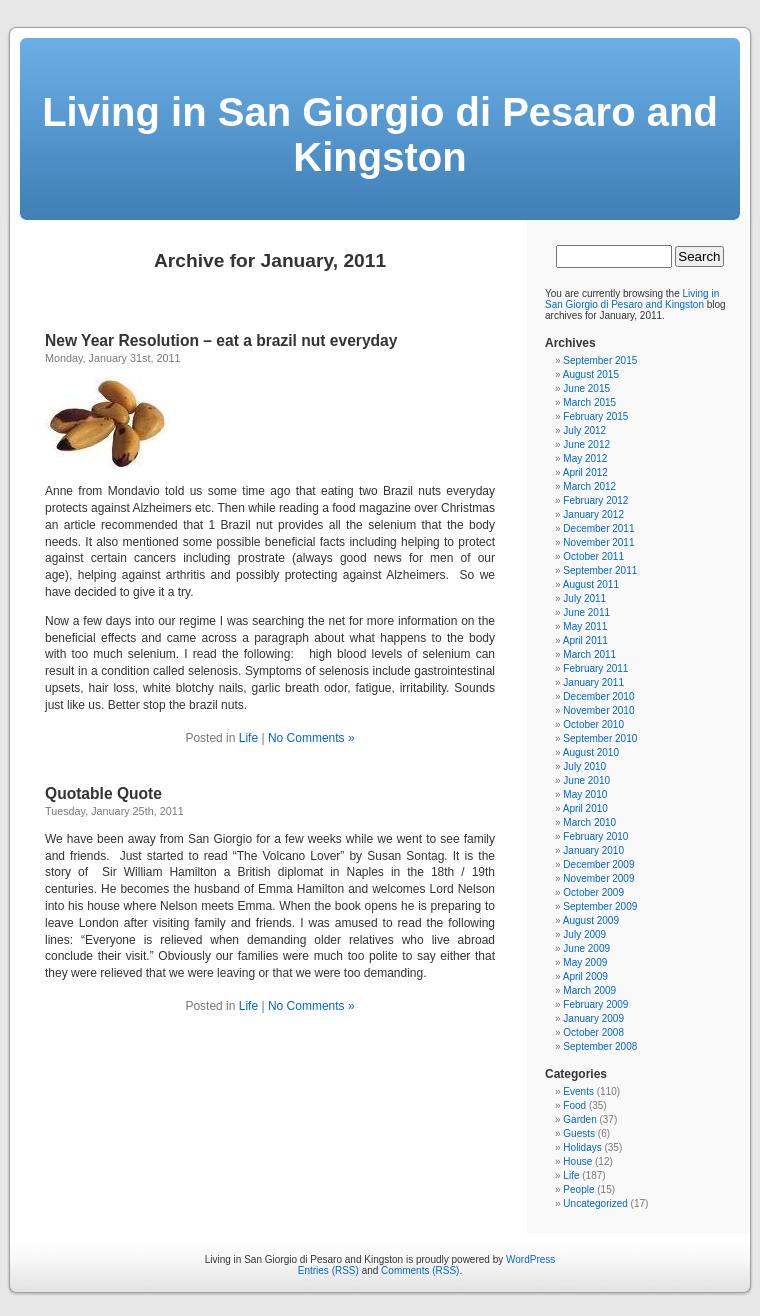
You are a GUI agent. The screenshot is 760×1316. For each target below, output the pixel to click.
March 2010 (589, 822)
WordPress (530, 1259)
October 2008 (593, 1032)
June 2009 (586, 948)
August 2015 (591, 374)
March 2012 (589, 486)
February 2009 (595, 1004)
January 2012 (593, 514)
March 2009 (589, 990)
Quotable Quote (103, 793)
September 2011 (600, 570)
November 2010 (598, 710)
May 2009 (585, 962)
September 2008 (600, 1046)
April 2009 (585, 976)
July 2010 (584, 766)
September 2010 (600, 738)
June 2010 (586, 780)
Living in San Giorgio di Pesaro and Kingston (380, 134)
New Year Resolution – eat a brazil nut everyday (221, 340)
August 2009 (591, 920)
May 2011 (585, 626)
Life (248, 738)
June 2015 (586, 388)
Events (578, 1091)
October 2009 (593, 892)
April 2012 (585, 472)
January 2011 (593, 682)
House (577, 1161)
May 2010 (585, 794)
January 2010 (593, 850)
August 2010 (591, 752)
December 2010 (598, 696)
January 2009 (593, 1018)
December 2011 (598, 528)
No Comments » (311, 738)
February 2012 (595, 500)
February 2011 (595, 668)
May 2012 (585, 458)
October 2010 (593, 724)
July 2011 (584, 598)
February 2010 (595, 836)
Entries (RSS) (328, 1270)
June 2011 (586, 612)
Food (574, 1105)
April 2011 (585, 640)
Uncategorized (595, 1203)
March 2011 (589, 654)
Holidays (582, 1147)
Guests (579, 1133)
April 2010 (585, 808)
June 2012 (586, 444)
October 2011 (593, 556)
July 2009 (584, 934)
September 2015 (600, 360)
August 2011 (591, 584)
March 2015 (589, 402)
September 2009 (600, 906)
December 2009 (598, 864)
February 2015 (595, 416)
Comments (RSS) (420, 1270)
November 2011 (598, 542)
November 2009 (598, 878)
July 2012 (584, 430)
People (578, 1189)
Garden (579, 1119)
